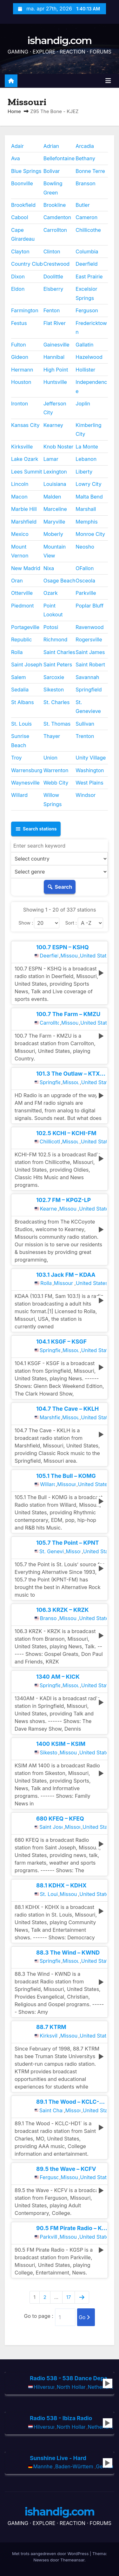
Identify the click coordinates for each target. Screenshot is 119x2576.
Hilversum (44, 2386)
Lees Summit (26, 471)
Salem (18, 677)
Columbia (87, 251)
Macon (19, 496)
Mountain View (54, 551)
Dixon (18, 276)
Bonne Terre (90, 171)
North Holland (71, 2386)
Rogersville (89, 639)
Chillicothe (88, 230)
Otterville (22, 593)
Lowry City (88, 484)
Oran (17, 580)
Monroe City (90, 534)
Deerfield (86, 264)
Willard (19, 795)
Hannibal (53, 357)
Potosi (50, 627)
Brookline (54, 205)
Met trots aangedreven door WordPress (51, 2553)
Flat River (54, 323)
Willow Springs (52, 799)
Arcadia (85, 146)
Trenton (85, 736)
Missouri (69, 955)
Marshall (86, 509)
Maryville (54, 521)
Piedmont (22, 605)
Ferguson (87, 310)
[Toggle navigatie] (108, 80)
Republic (21, 639)
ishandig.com (59, 40)
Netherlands (100, 2386)
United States (93, 955)
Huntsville (55, 382)
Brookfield (23, 205)
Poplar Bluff (89, 605)
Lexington (55, 471)
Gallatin (84, 344)
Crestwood (56, 264)
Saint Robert (90, 664)
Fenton (51, 310)
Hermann (22, 369)
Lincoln (19, 484)
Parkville (86, 593)
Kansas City (25, 425)
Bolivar (51, 171)
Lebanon (86, 459)
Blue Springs (26, 171)
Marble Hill (24, 509)
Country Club (27, 264)
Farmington (24, 310)
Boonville (22, 183)
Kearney (53, 425)
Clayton (20, 251)
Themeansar (72, 2559)
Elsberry (53, 289)
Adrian (51, 146)
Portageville (25, 627)
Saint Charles (59, 652)
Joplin (83, 403)
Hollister (85, 369)
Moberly (53, 534)
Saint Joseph (26, 664)
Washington (90, 770)
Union (50, 757)
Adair (17, 146)
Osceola (85, 580)
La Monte (87, 446)
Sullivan (85, 724)
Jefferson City (54, 408)
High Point (55, 369)
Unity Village (91, 757)
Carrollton (55, 230)
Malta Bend (89, 496)
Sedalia (20, 689)
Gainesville (56, 344)
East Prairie (89, 276)
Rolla (17, 652)
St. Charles (56, 702)
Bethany (85, 158)
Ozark (50, 593)
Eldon (17, 289)
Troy (16, 757)
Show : (25, 923)
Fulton (18, 344)
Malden (52, 496)
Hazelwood (89, 357)
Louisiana (54, 484)
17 (68, 2297)
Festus (19, 323)
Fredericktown (91, 327)
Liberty (84, 471)
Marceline (55, 509)
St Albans (22, 702)
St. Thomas (56, 724)
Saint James (90, 652)
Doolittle (53, 276)
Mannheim (43, 2466)
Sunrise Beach (20, 740)
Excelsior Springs (86, 293)
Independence (91, 386)
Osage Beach (59, 580)
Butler (82, 205)
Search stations (36, 829)
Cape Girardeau (23, 234)
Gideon (19, 357)
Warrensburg (26, 770)
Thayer (51, 736)
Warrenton (56, 770)
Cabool (19, 217)
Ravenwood (89, 627)
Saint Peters (57, 664)
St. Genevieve (88, 706)
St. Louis (21, 724)
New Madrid (25, 568)
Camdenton (57, 217)
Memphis (86, 521)
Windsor (86, 795)
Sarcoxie (53, 677)
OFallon (85, 568)
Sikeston (53, 689)
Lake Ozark (24, 459)
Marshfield (23, 521)
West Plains (89, 782)
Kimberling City (88, 429)
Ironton (19, 403)
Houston (21, 382)
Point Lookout (53, 610)
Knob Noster (58, 446)
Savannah (87, 677)
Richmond (55, 639)
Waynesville (25, 782)
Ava (15, 158)
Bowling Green (53, 187)
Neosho (85, 547)
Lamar (50, 459)
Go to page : (38, 2315)
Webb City (55, 782)
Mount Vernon (19, 551)
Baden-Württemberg (74, 2466)
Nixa (48, 568)
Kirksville (22, 446)
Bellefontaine (59, 158)
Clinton (51, 251)
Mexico (20, 534)
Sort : (71, 923)
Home (14, 111)
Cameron (86, 217)
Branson (85, 183)
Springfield (89, 689)
